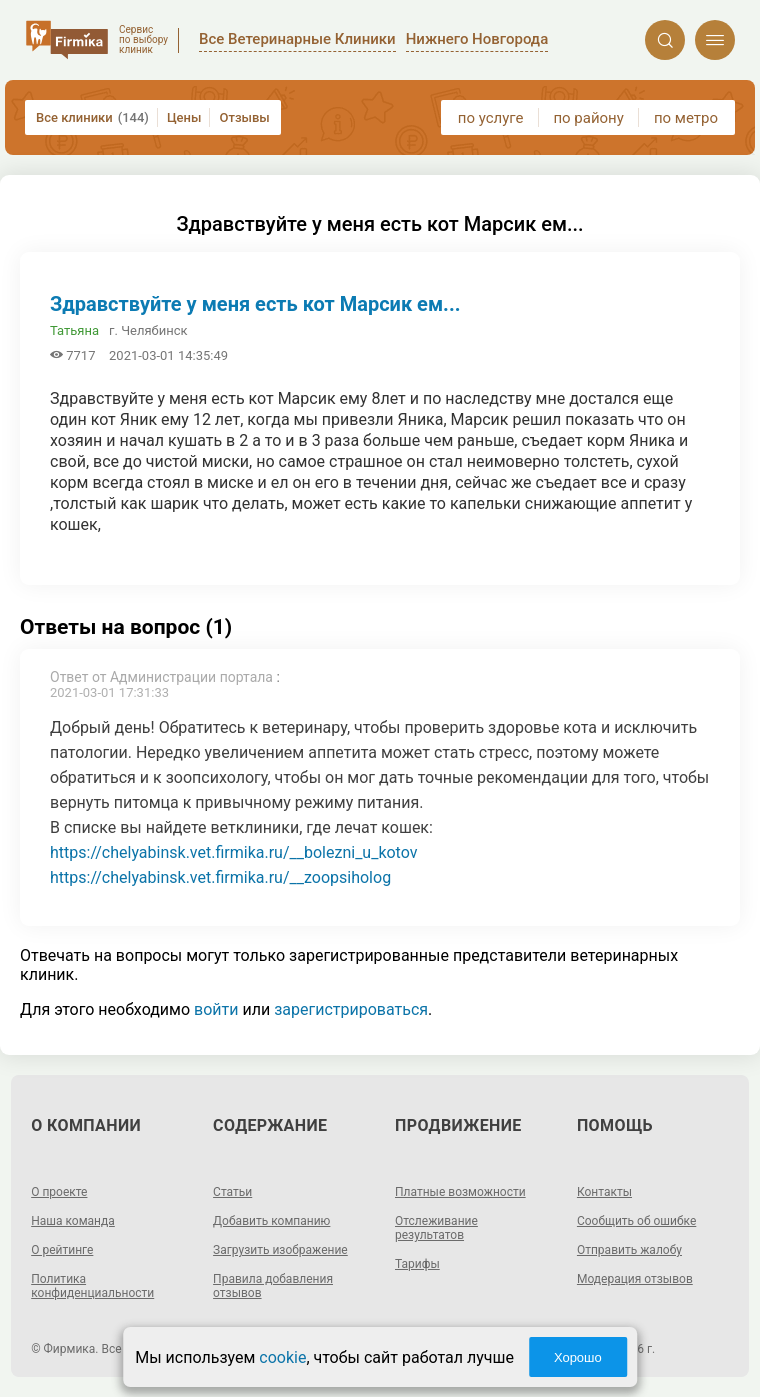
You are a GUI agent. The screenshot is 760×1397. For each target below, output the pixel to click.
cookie (282, 1357)
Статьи (232, 1192)
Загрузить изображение (280, 1250)
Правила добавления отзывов (273, 1286)
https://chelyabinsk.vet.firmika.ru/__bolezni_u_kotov (233, 852)
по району (588, 118)
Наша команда (73, 1221)
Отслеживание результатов (436, 1228)
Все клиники (92, 117)
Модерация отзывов (635, 1279)
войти (216, 1009)
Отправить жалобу (629, 1250)
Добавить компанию (271, 1221)
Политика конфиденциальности (92, 1286)
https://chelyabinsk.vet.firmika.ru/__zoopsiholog (220, 877)
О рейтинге (62, 1250)
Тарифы (417, 1264)
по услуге (491, 118)
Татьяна (74, 330)
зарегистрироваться (351, 1009)
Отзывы (244, 117)
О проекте (59, 1192)
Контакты (604, 1192)
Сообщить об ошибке (636, 1221)
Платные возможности (460, 1192)
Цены (184, 117)
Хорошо (578, 1357)
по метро (686, 118)
